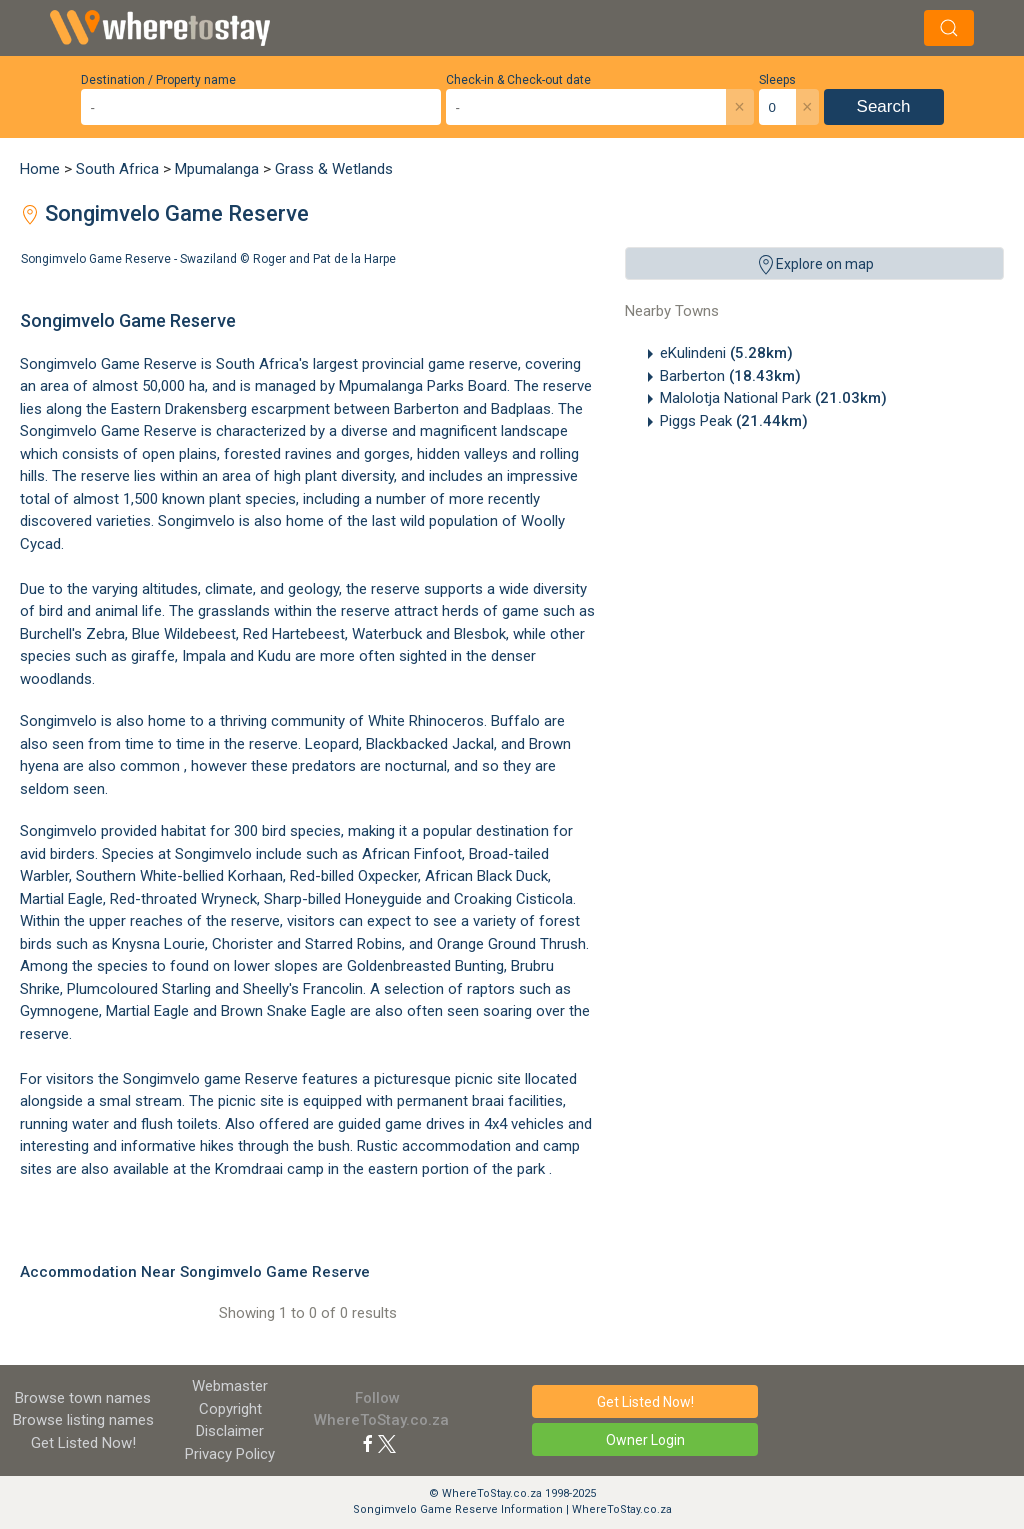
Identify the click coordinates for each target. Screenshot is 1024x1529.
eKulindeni (726, 353)
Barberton (730, 376)
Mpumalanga (217, 169)
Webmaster (230, 1386)
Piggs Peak (734, 421)
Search (884, 106)
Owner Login (645, 1440)
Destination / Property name (158, 80)
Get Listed (83, 1443)
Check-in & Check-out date (518, 80)
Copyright (230, 1409)
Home (40, 169)
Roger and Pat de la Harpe (324, 259)
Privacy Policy (230, 1454)
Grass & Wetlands (334, 169)
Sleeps (777, 80)
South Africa (117, 169)
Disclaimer (230, 1431)
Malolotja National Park (773, 398)
